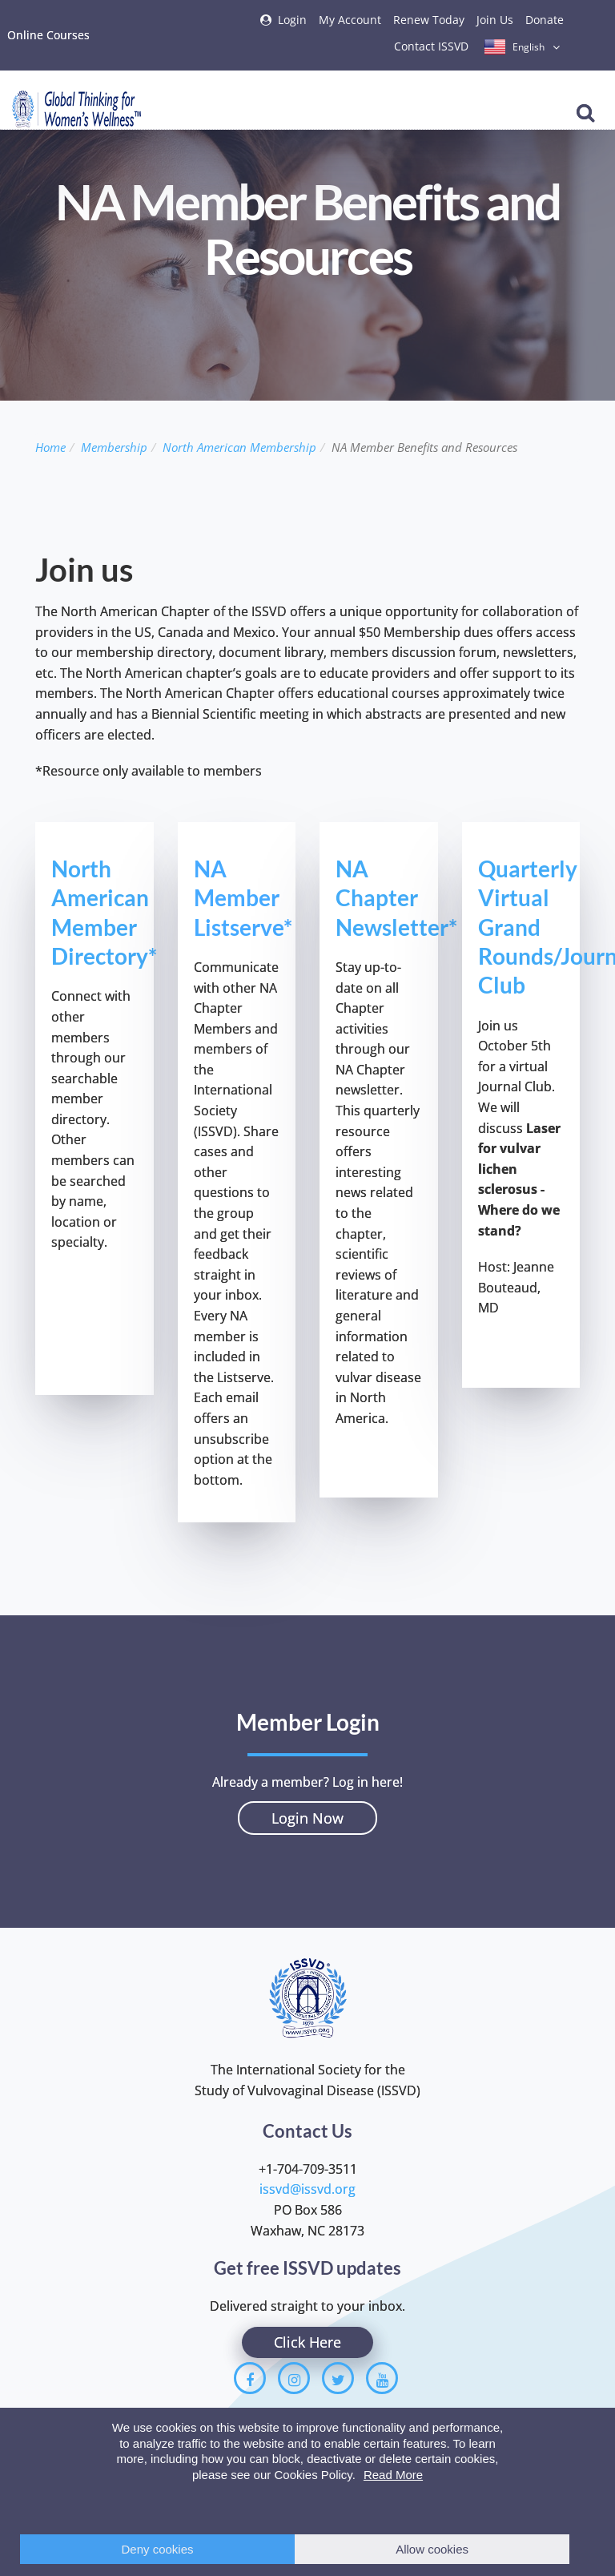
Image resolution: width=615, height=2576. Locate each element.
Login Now (307, 1818)
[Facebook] (250, 2378)
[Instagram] (294, 2378)
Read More (393, 2474)
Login (292, 19)
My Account (350, 19)
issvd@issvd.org (307, 2189)
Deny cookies (158, 2549)
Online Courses (48, 34)
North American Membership (239, 447)
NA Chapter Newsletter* (396, 898)
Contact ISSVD (431, 46)
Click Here (307, 2342)
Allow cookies (432, 2549)
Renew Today (428, 19)
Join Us (494, 19)
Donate (544, 19)
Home (50, 447)
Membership (114, 447)
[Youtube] (382, 2378)
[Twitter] (338, 2378)
